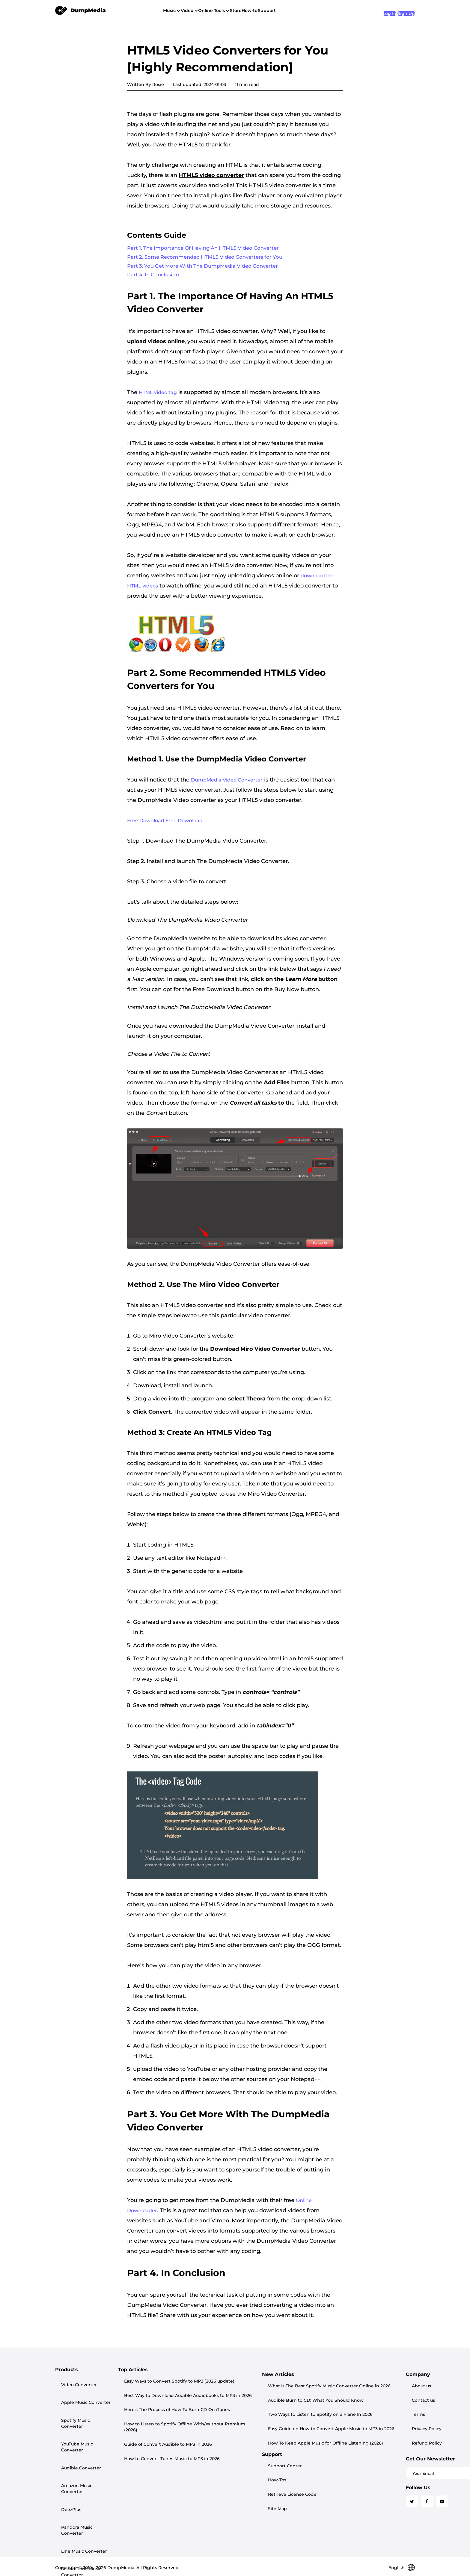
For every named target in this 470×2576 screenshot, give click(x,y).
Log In (380, 10)
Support (320, 10)
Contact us (349, 2446)
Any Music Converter (77, 2506)
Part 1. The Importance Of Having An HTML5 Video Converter (209, 249)
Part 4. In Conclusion (155, 279)
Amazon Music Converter (82, 2433)
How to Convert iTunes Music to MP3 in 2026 (203, 2440)
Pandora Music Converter (82, 2452)
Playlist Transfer (72, 2487)
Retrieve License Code (362, 2404)
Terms (344, 2456)
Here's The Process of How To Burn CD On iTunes (209, 2408)
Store (267, 10)
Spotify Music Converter (81, 2404)
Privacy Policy (352, 2466)
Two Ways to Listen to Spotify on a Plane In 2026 (208, 2486)
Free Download (146, 826)
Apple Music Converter (80, 2395)
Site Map (347, 2414)
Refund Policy (352, 2475)
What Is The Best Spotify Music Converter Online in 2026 (217, 2464)
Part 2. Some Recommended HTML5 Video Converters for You (210, 259)
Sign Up (406, 10)
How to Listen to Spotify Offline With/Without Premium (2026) (223, 2419)
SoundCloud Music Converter (75, 2474)
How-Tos (347, 2395)
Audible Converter (75, 2424)
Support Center (354, 2385)
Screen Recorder (73, 2497)
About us (347, 2437)
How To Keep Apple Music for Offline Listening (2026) (213, 2507)
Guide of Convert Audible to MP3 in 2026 (200, 2430)
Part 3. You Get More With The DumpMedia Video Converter (208, 269)
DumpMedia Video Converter (227, 785)
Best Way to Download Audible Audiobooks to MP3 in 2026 (220, 2397)
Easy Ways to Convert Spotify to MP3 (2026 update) (211, 2386)
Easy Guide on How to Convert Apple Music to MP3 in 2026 (219, 2497)
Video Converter (73, 2385)
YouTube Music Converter (82, 2414)
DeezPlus (65, 2443)
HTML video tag (158, 397)
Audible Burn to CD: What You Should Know (203, 2475)
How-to (292, 10)
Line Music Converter (78, 2462)
